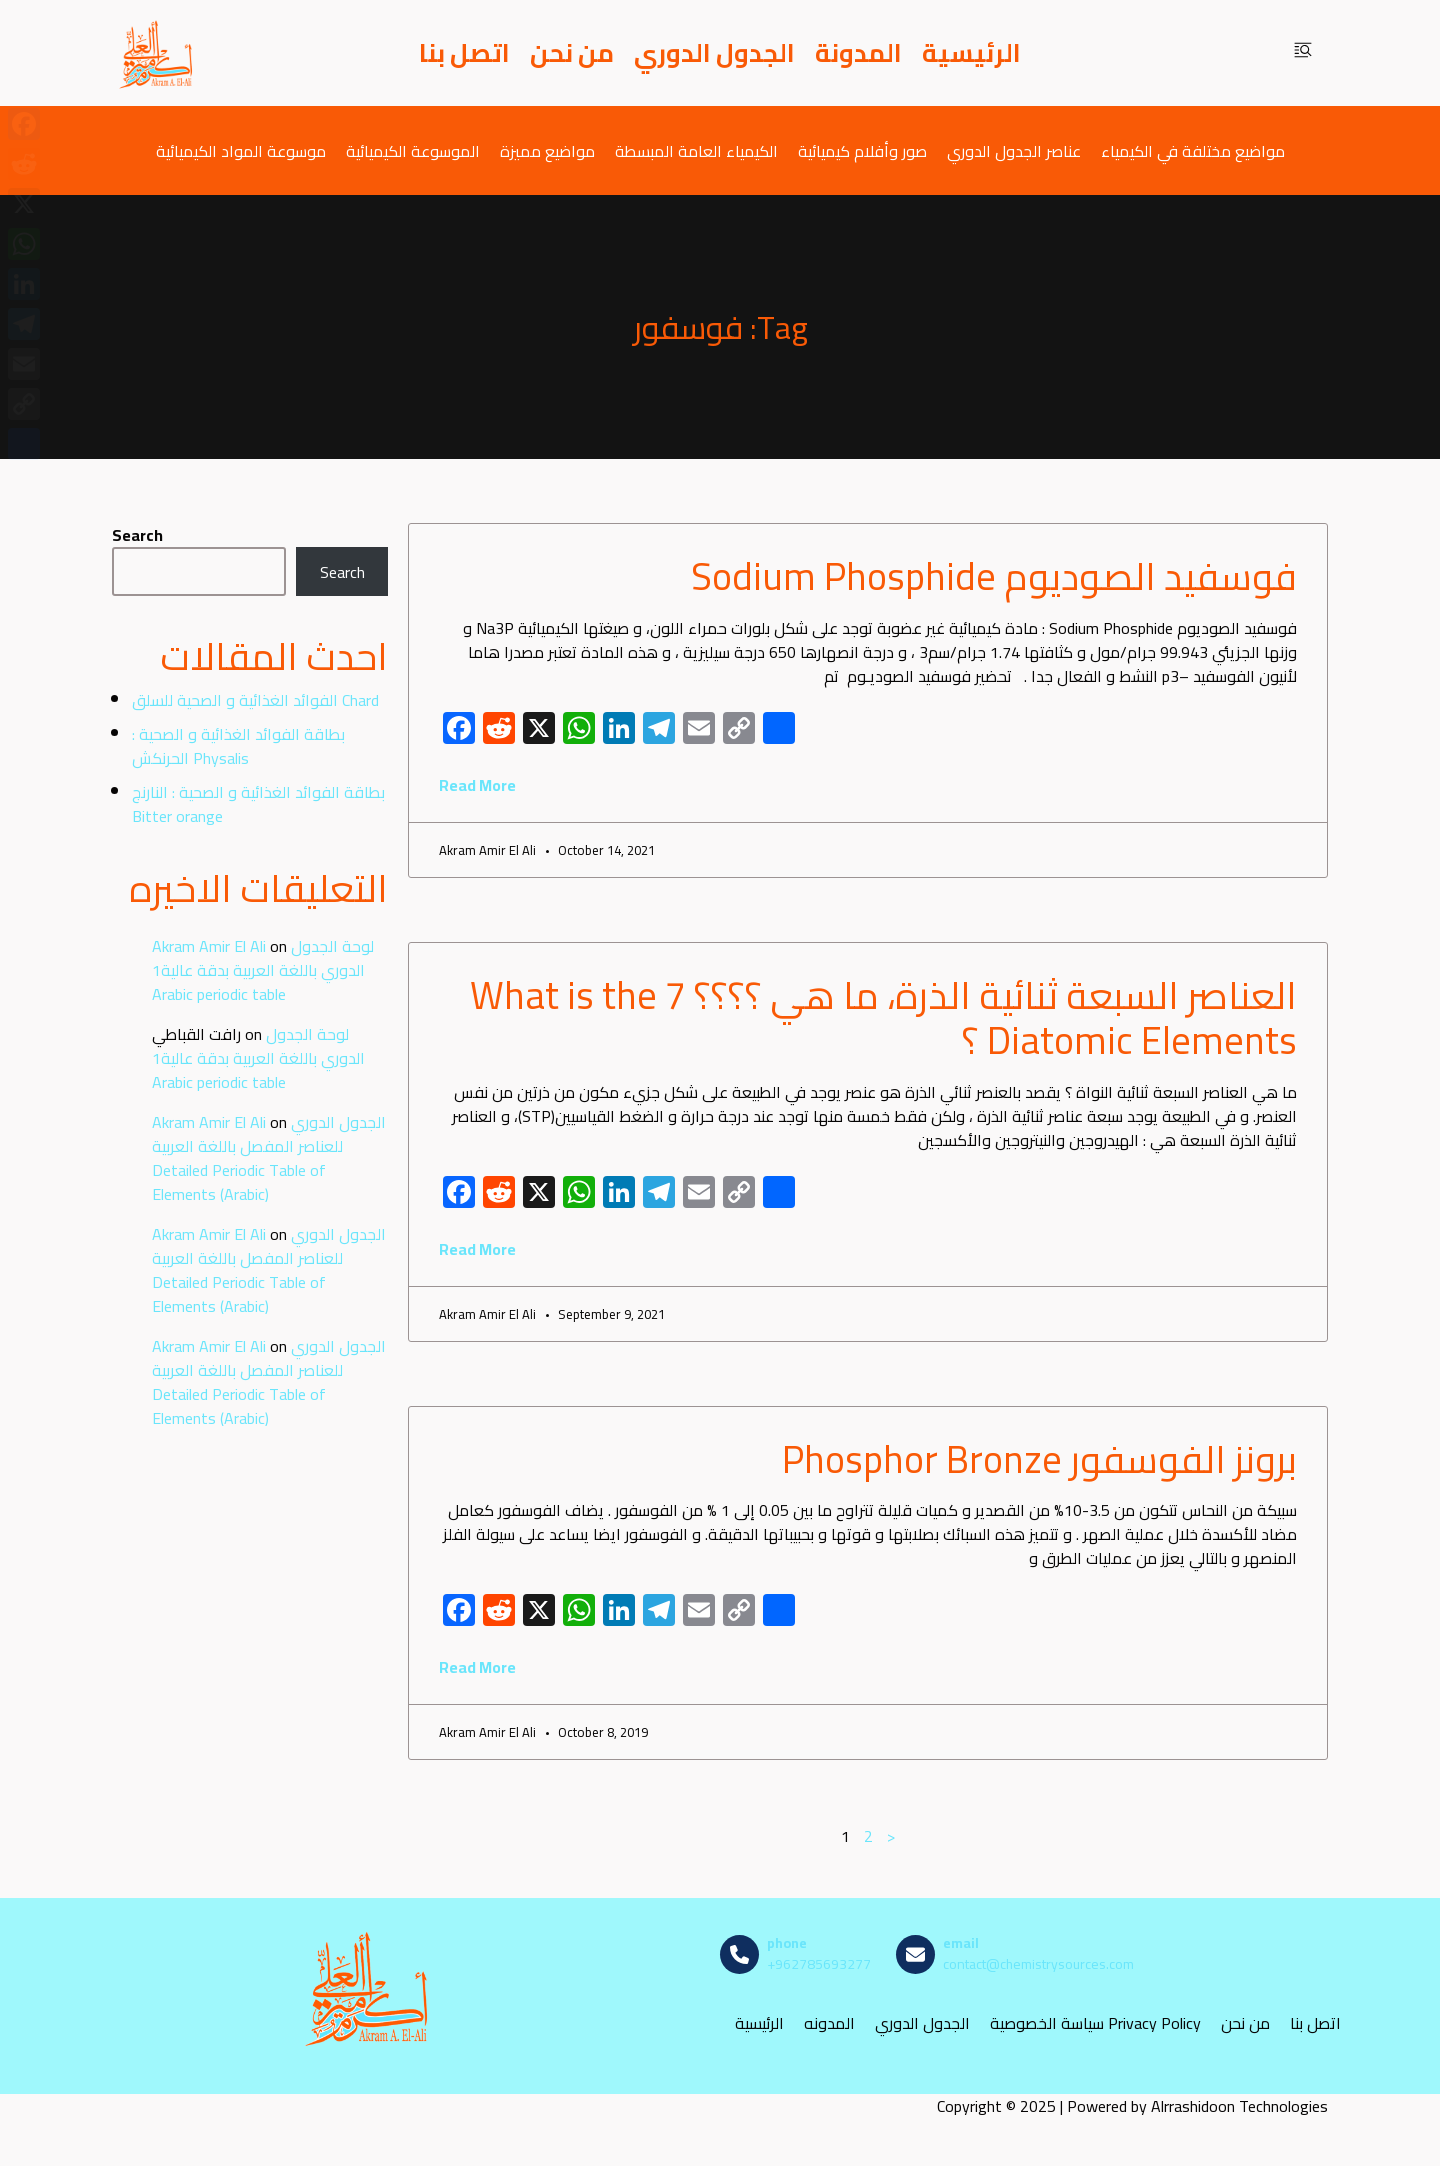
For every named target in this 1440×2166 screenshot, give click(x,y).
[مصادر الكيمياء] (157, 53)
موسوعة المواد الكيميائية (241, 150)
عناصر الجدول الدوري (1014, 150)
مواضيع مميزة (547, 150)
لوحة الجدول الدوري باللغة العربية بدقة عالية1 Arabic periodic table (263, 970)
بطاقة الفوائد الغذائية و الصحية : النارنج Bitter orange (258, 804)
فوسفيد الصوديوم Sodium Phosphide (994, 576)
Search (137, 535)
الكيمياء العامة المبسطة (696, 150)
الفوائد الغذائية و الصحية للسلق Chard (255, 700)
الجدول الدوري (714, 53)
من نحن (572, 53)
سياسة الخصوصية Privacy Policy (1095, 2022)
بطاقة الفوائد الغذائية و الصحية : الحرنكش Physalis (238, 746)
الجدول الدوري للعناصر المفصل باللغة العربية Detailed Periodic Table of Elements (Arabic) (269, 1158)
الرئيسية (971, 53)
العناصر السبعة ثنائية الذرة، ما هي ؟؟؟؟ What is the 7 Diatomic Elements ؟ (883, 1018)
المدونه (829, 2022)
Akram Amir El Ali (209, 946)
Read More (477, 785)
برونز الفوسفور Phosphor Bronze (1039, 1459)
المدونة (858, 53)
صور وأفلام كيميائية (862, 150)
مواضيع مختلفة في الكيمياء (1193, 150)
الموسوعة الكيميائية (413, 150)
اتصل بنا (464, 53)
